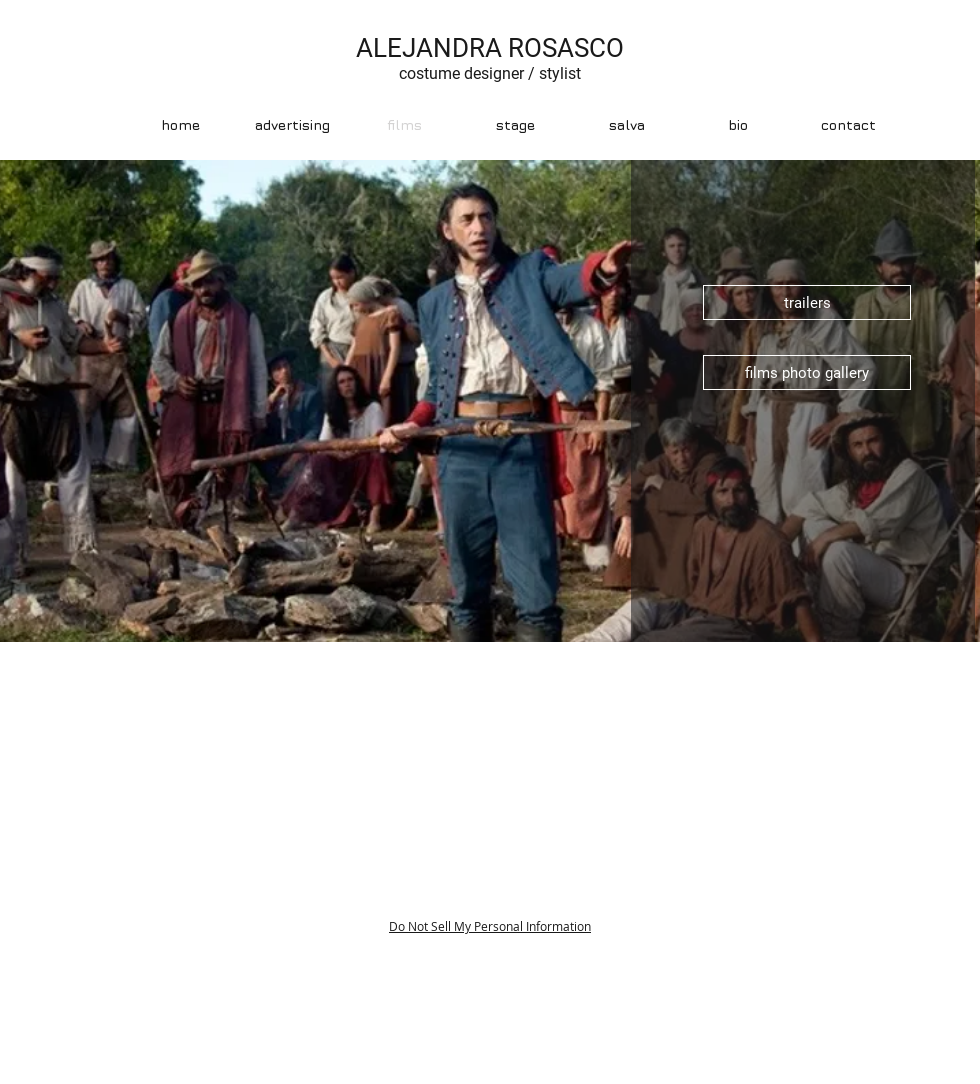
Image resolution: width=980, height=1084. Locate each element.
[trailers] (807, 302)
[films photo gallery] (807, 372)
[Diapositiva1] (490, 616)
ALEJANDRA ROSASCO (490, 48)
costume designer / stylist (490, 73)
